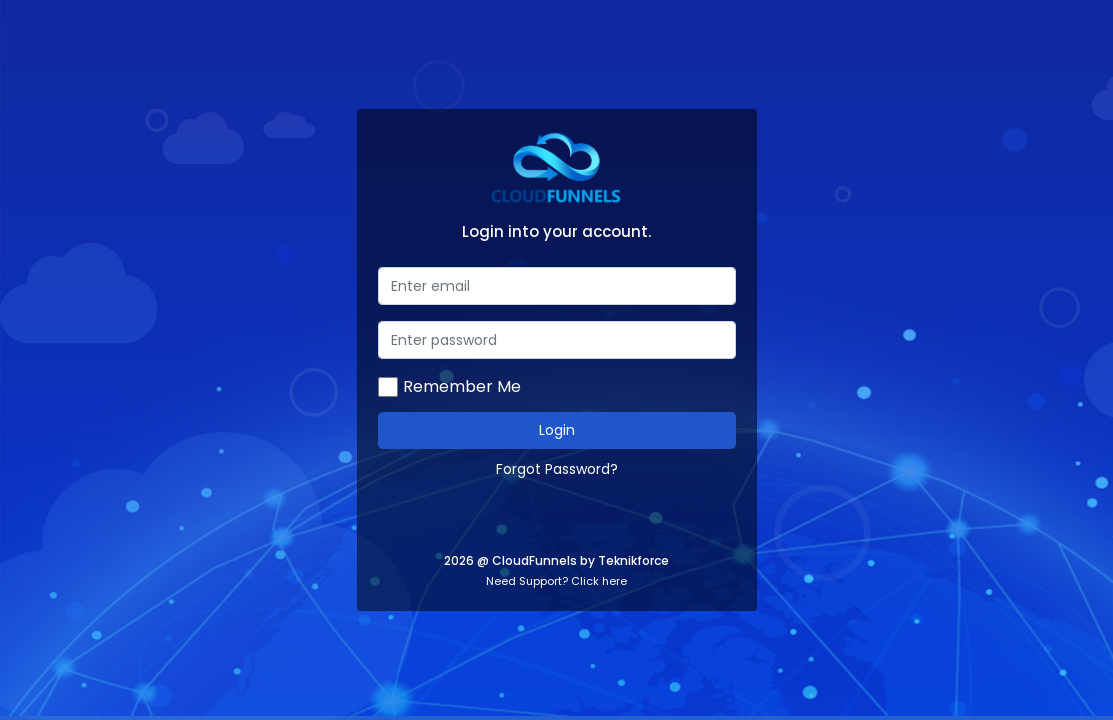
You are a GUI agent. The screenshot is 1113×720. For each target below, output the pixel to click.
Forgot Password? (557, 469)
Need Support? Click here (556, 581)
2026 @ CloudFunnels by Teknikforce (556, 560)
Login (557, 430)
